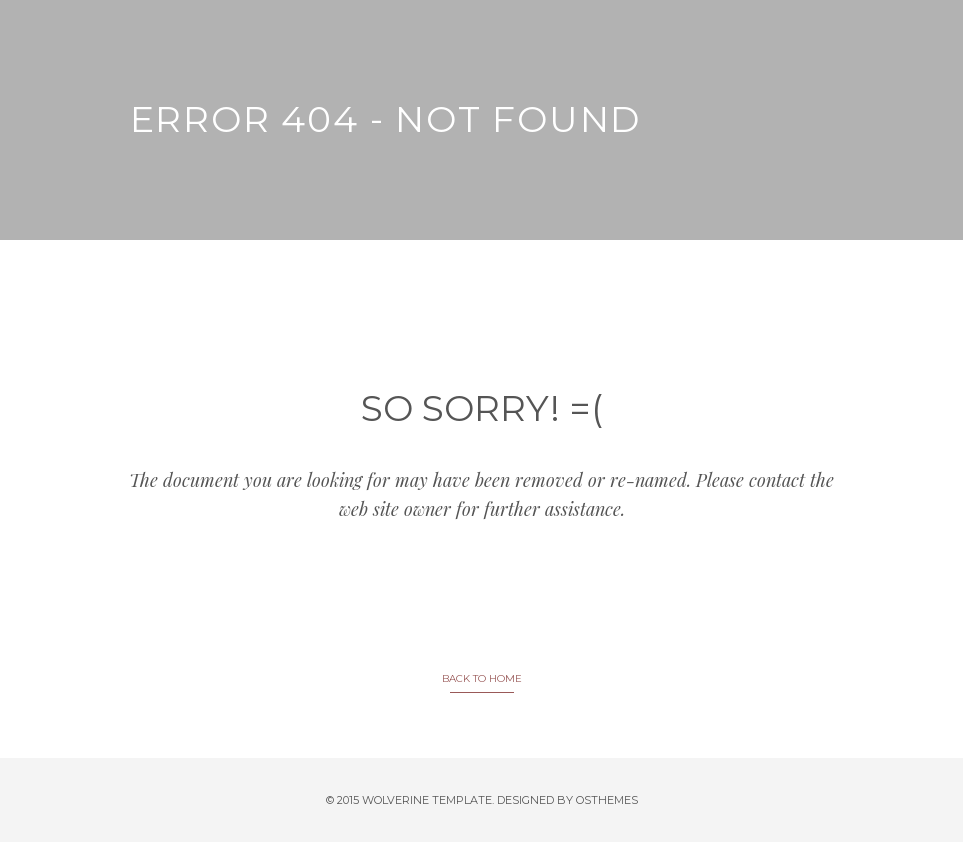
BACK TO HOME (482, 678)
